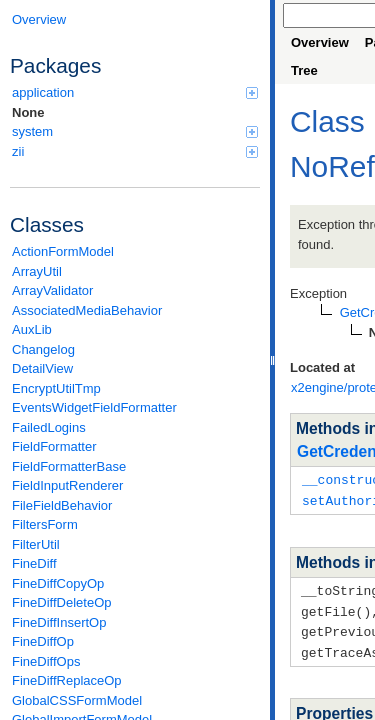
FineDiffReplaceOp (67, 680)
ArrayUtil (37, 271)
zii (135, 151)
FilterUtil (36, 544)
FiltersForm (45, 524)
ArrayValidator (52, 290)
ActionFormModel (63, 251)
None (28, 112)
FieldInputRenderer (67, 485)
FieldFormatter (54, 446)
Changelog (43, 349)
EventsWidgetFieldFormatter (94, 407)
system (135, 131)
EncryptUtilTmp (56, 388)
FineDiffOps (46, 661)
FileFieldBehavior (62, 505)
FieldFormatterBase (69, 466)
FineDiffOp (43, 641)
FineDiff (34, 563)
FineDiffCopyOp (58, 583)
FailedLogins (49, 427)
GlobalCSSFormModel (77, 700)
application (135, 92)
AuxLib (32, 329)
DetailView (42, 368)
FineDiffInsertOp (59, 622)
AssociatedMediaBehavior (87, 310)
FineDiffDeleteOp (61, 602)
